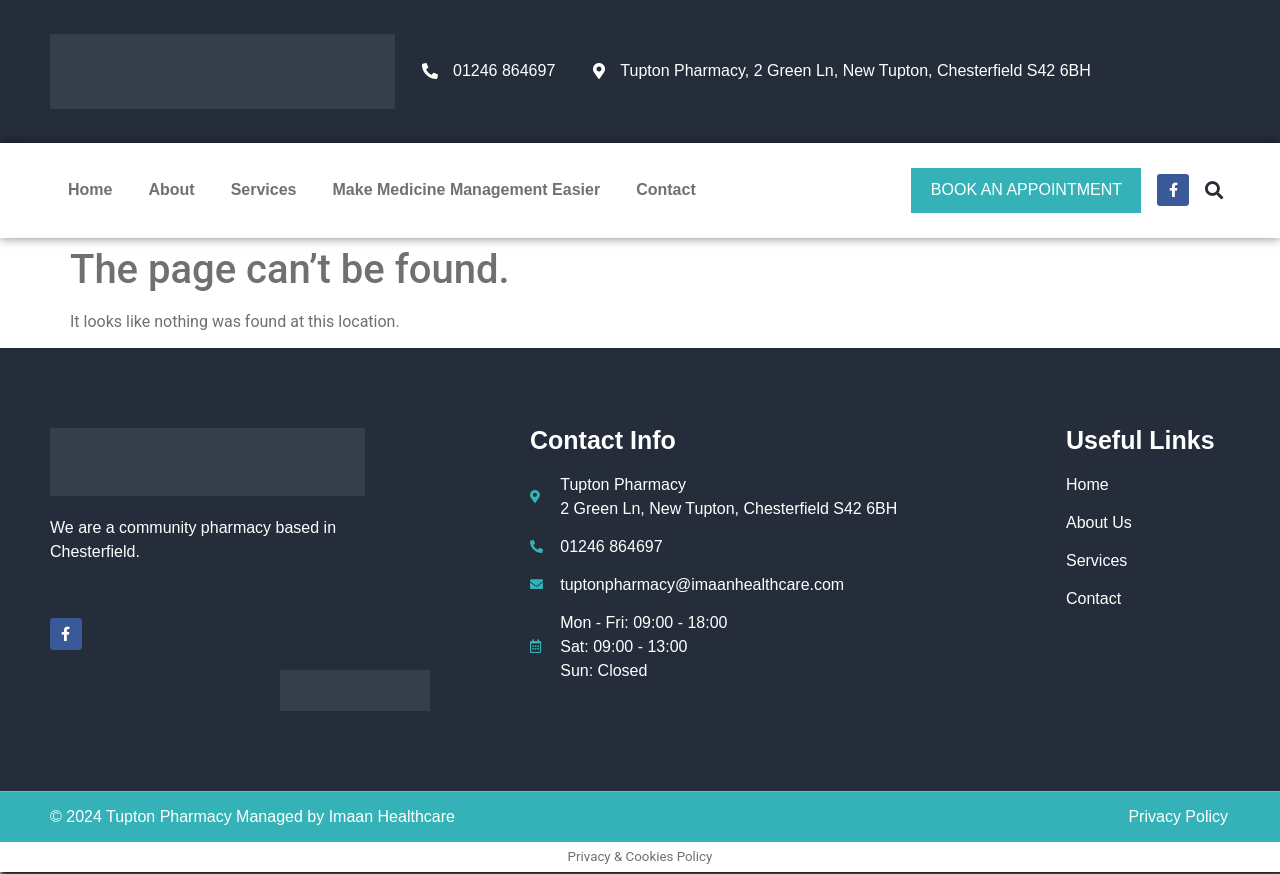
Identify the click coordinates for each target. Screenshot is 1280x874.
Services (264, 190)
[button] (1213, 190)
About (171, 190)
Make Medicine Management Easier (467, 190)
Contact (666, 190)
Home (90, 190)
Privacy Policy (1178, 818)
